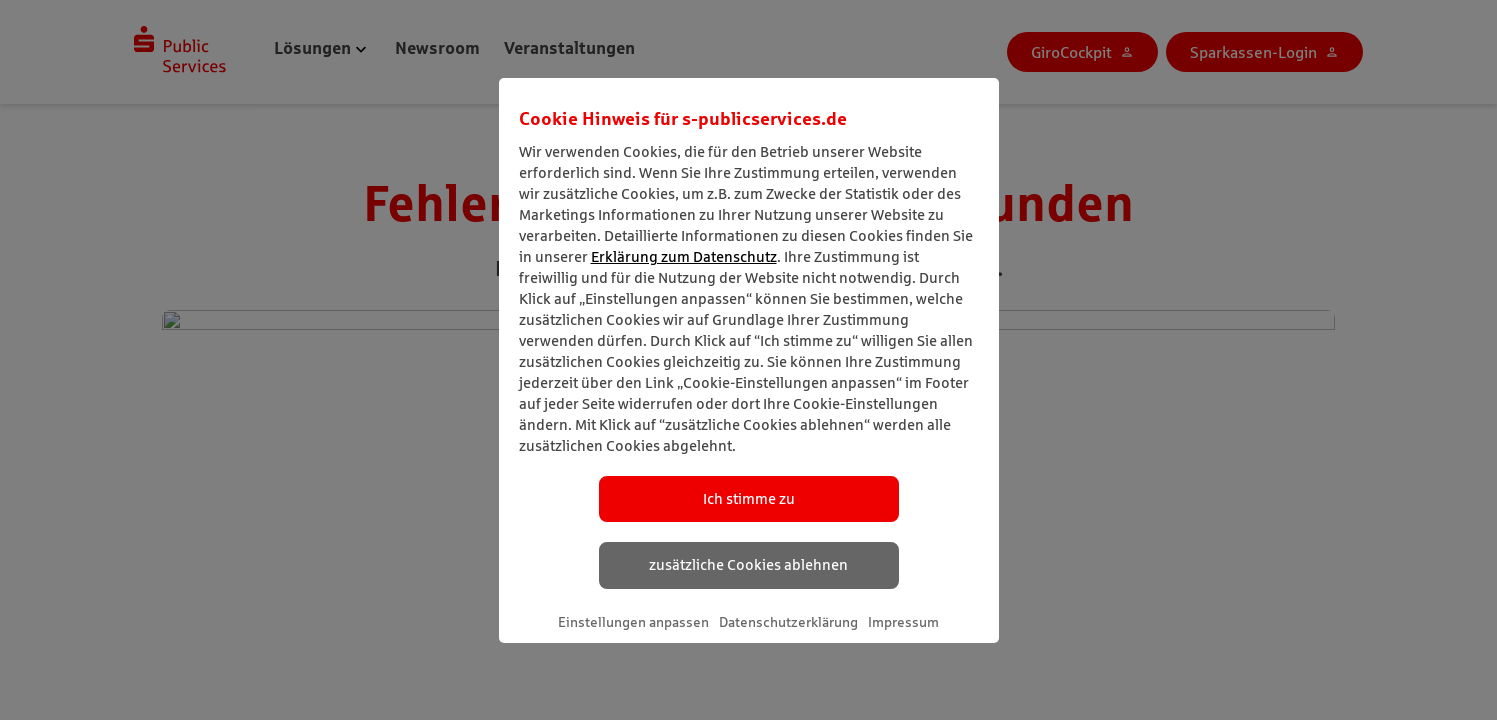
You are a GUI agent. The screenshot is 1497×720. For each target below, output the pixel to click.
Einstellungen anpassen (633, 622)
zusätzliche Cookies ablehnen (748, 564)
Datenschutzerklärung (788, 622)
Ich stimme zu (749, 498)
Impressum (903, 622)
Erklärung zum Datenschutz (684, 256)
